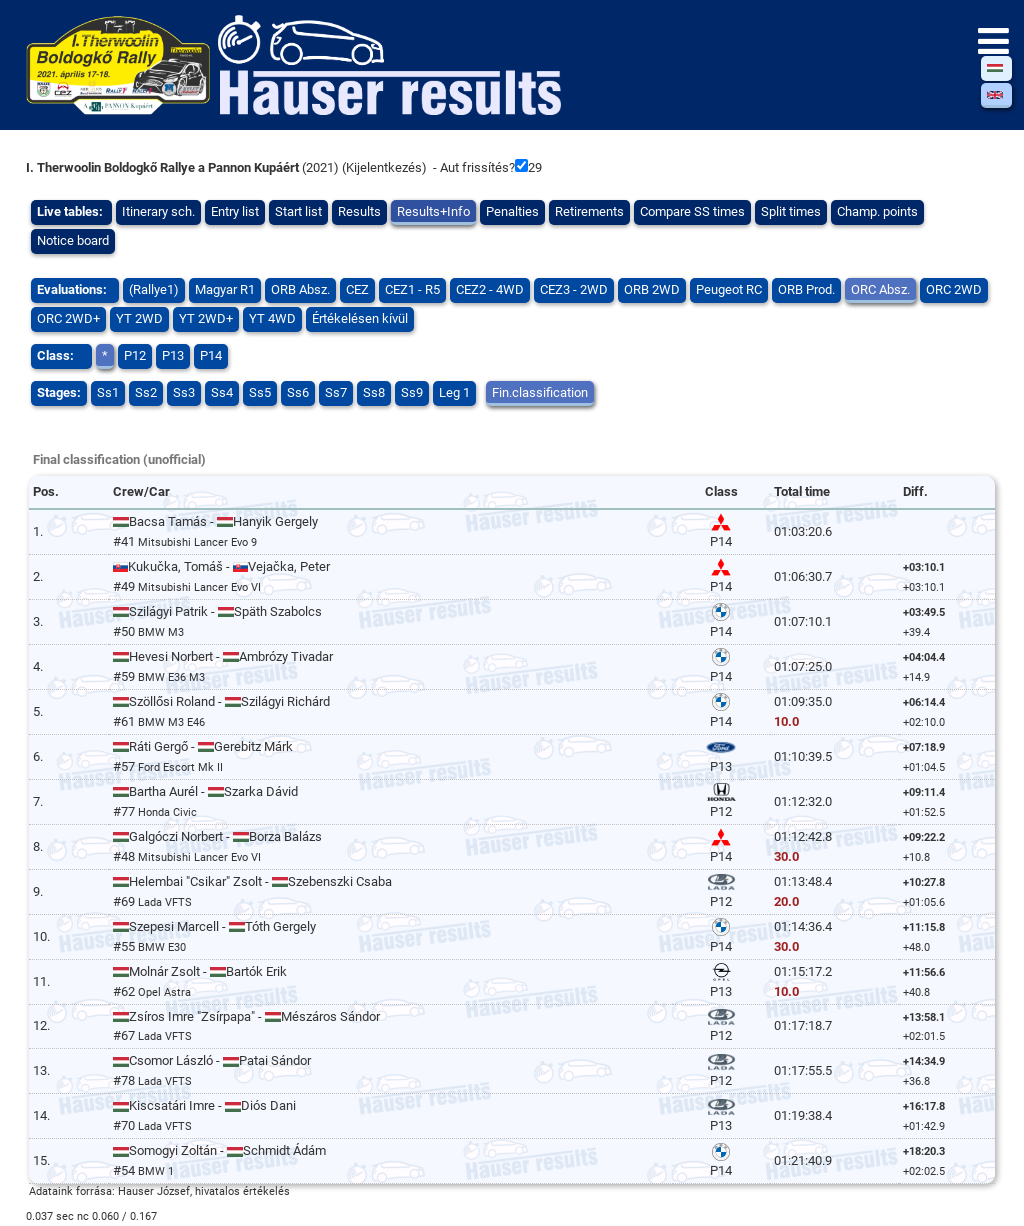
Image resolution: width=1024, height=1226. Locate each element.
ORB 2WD (652, 289)
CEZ (357, 289)
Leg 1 (454, 392)
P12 (135, 355)
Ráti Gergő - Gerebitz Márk (203, 746)
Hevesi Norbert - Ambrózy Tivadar (223, 656)
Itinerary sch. (158, 211)
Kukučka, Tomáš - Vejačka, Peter (221, 566)
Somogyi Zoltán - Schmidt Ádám (219, 1150)
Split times (791, 211)
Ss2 (146, 392)
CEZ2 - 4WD (490, 289)
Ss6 (298, 392)
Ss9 (412, 392)
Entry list (235, 211)
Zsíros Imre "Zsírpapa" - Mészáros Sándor (246, 1016)
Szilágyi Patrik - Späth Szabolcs (217, 611)
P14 (211, 355)
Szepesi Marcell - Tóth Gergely (214, 926)
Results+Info (433, 211)
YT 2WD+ (206, 318)
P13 (173, 355)
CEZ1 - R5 (412, 289)
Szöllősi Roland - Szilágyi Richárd (221, 701)
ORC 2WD (954, 289)
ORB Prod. (806, 289)
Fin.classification (540, 392)
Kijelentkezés (384, 167)
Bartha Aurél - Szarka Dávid (205, 791)
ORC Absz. (880, 289)
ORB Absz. (300, 289)
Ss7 (336, 392)
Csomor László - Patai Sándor (212, 1060)
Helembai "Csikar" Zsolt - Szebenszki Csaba (252, 881)
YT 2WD (139, 318)
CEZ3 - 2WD (574, 289)
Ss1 (108, 392)
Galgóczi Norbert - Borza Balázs (217, 836)
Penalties (512, 211)
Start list (298, 211)
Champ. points (877, 211)
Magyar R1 (225, 289)
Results (359, 211)
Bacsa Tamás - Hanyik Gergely (215, 521)
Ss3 (184, 392)
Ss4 (222, 392)
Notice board (73, 240)
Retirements (589, 211)
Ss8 (374, 392)
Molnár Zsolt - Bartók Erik (200, 971)
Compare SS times (692, 211)
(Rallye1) (154, 289)
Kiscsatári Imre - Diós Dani (204, 1105)
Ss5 (260, 392)
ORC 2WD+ (68, 318)
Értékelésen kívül (360, 318)
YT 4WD (272, 318)
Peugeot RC (729, 289)
